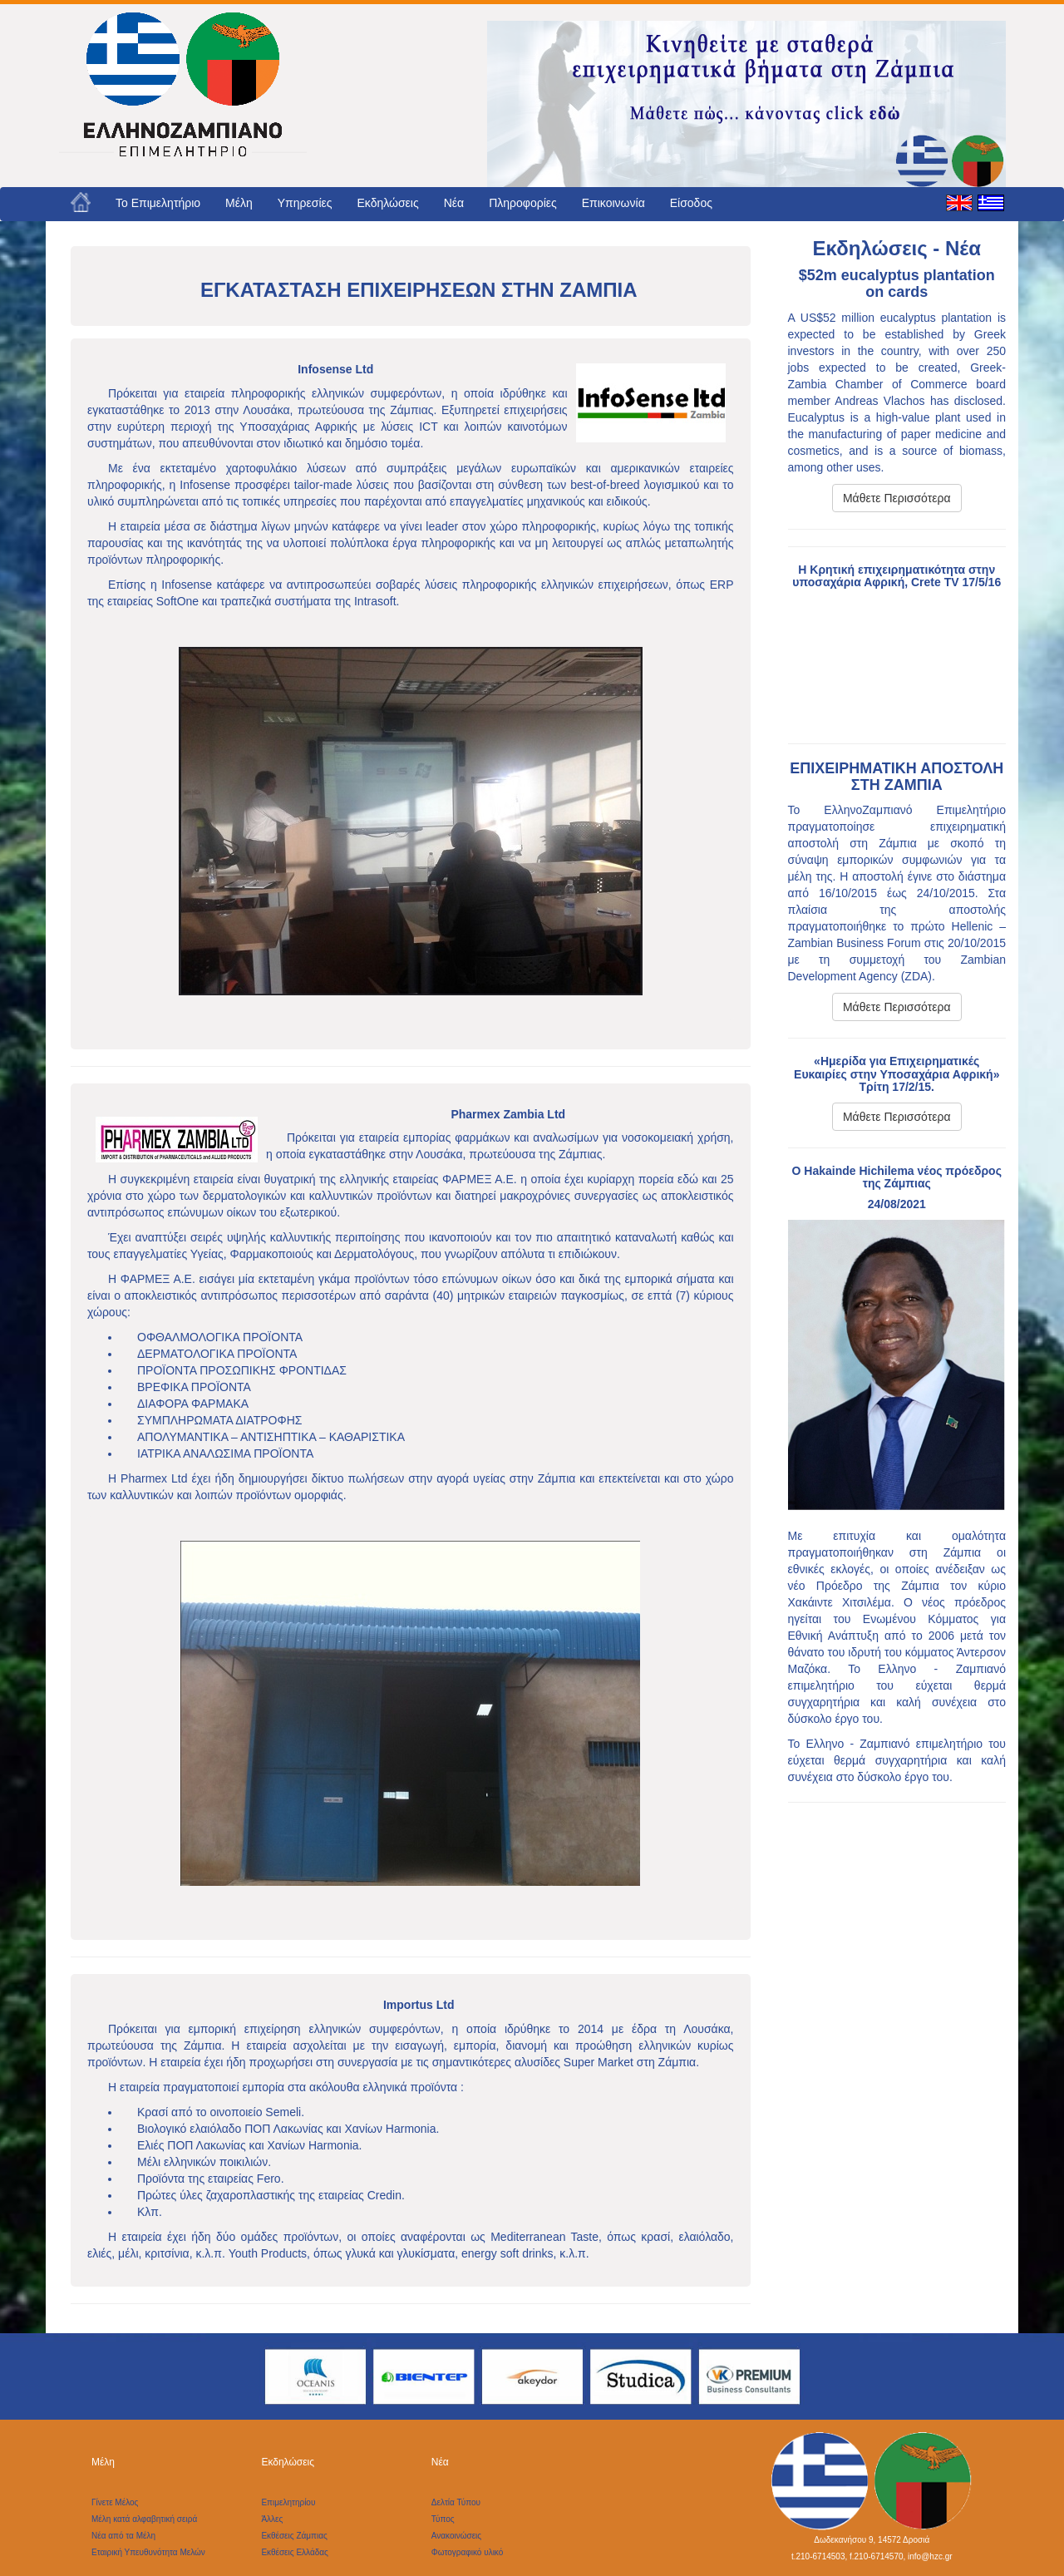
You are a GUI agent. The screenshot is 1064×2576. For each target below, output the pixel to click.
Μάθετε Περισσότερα (897, 498)
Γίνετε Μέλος (114, 2502)
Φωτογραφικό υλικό (467, 2552)
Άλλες (272, 2519)
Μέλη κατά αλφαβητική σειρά (144, 2519)
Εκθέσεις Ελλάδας (294, 2552)
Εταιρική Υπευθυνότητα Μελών (148, 2552)
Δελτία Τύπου (455, 2502)
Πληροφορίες (523, 203)
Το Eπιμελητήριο (158, 203)
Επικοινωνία (613, 203)
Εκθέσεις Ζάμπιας (294, 2535)
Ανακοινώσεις (456, 2535)
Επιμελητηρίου (288, 2502)
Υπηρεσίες (305, 203)
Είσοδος (691, 203)
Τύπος (443, 2519)
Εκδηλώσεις (388, 203)
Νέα (454, 203)
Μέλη (239, 203)
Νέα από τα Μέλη (123, 2535)
